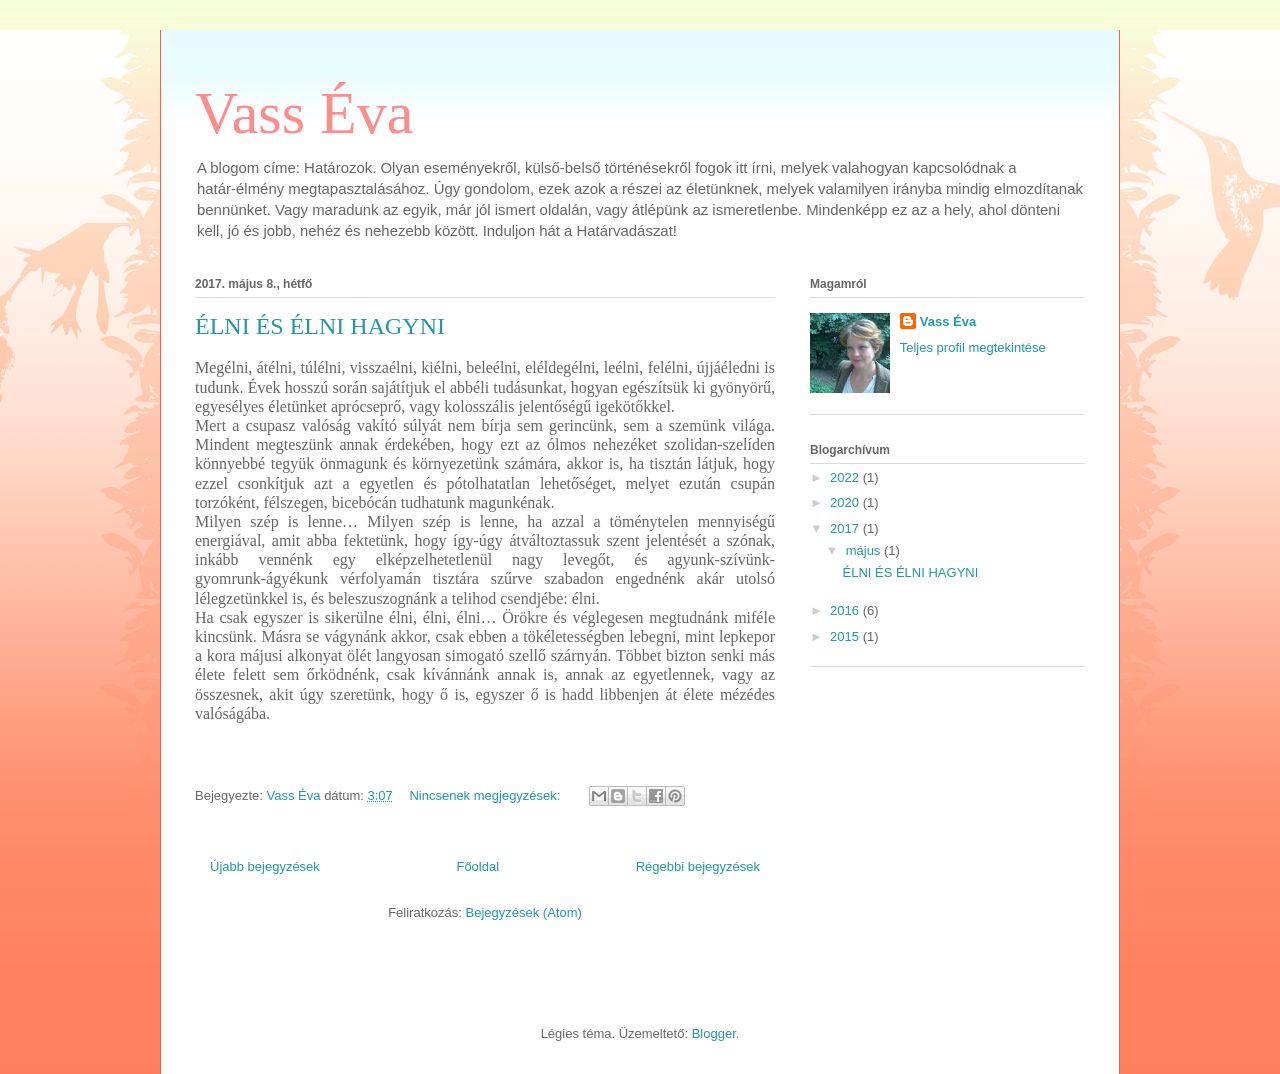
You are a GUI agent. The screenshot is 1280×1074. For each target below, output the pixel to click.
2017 (846, 528)
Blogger (714, 1033)
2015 (846, 636)
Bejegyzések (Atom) (523, 912)
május (865, 550)
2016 (846, 610)
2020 (846, 502)
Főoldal (477, 866)
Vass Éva (304, 113)
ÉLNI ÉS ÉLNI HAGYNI (320, 326)
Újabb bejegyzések (265, 866)
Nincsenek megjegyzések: (486, 795)
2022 (846, 477)
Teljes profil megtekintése (973, 347)
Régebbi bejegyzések (698, 866)
